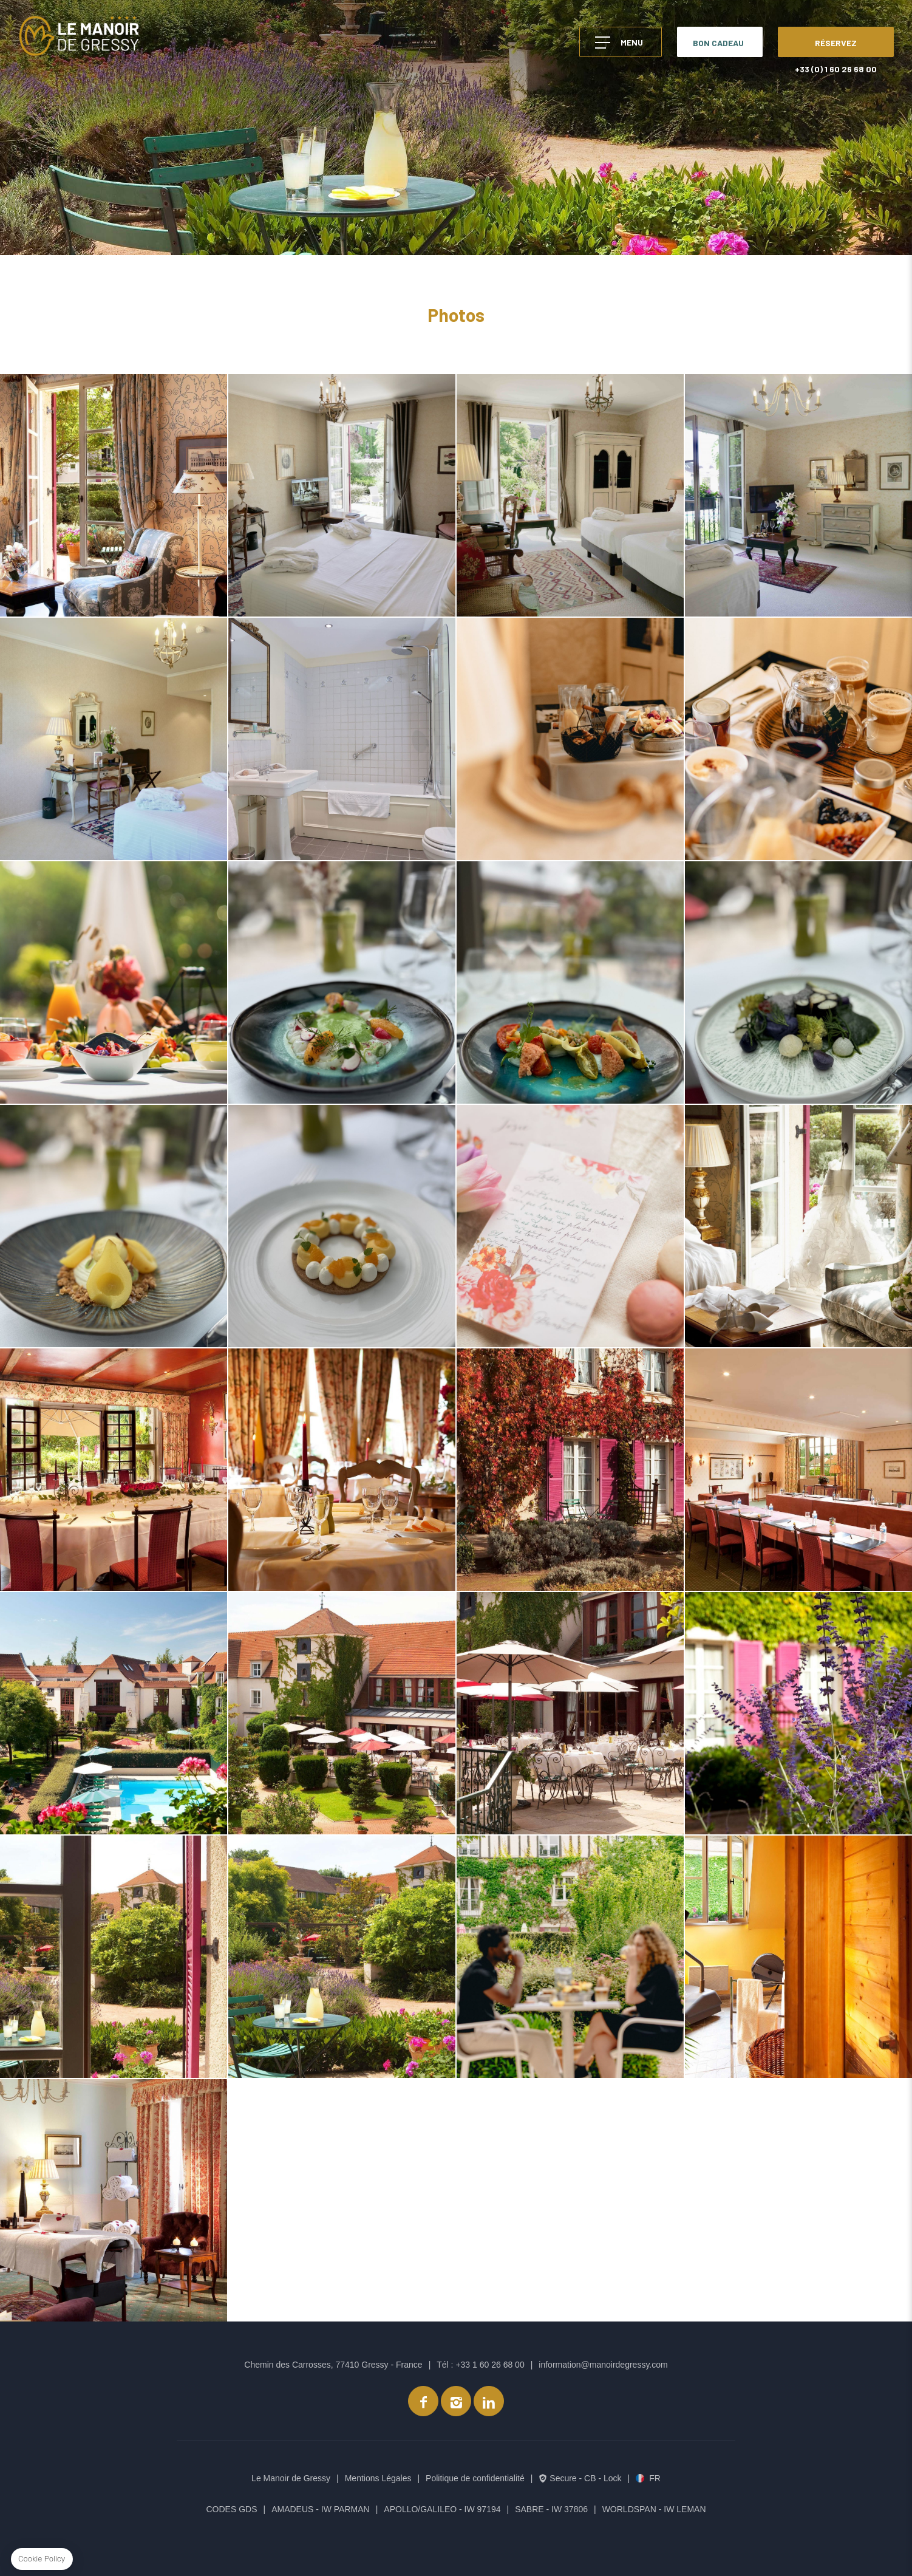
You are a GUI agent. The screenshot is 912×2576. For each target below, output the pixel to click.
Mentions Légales (378, 2478)
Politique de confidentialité (475, 2478)
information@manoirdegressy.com (603, 2364)
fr (655, 2478)
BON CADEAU (718, 43)
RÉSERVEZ (836, 43)
